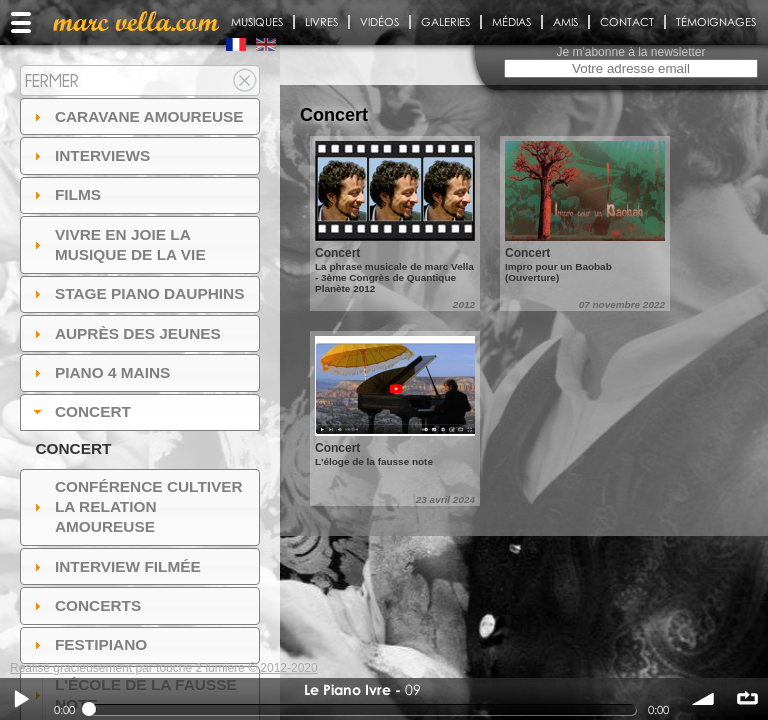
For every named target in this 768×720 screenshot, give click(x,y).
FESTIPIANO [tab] (88, 644)
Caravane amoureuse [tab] (136, 116)
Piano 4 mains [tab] (100, 372)
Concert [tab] (80, 411)
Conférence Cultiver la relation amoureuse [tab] (136, 506)
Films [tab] (65, 194)
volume (704, 699)
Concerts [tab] (85, 605)
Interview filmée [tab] (115, 566)
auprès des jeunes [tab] (125, 333)
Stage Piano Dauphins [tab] (137, 293)
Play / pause (21, 699)
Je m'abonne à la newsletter (630, 52)
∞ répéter (747, 699)
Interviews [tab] (90, 155)
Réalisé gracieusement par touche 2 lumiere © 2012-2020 (164, 668)
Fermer (52, 80)
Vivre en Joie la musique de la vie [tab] (117, 244)
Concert (73, 448)
